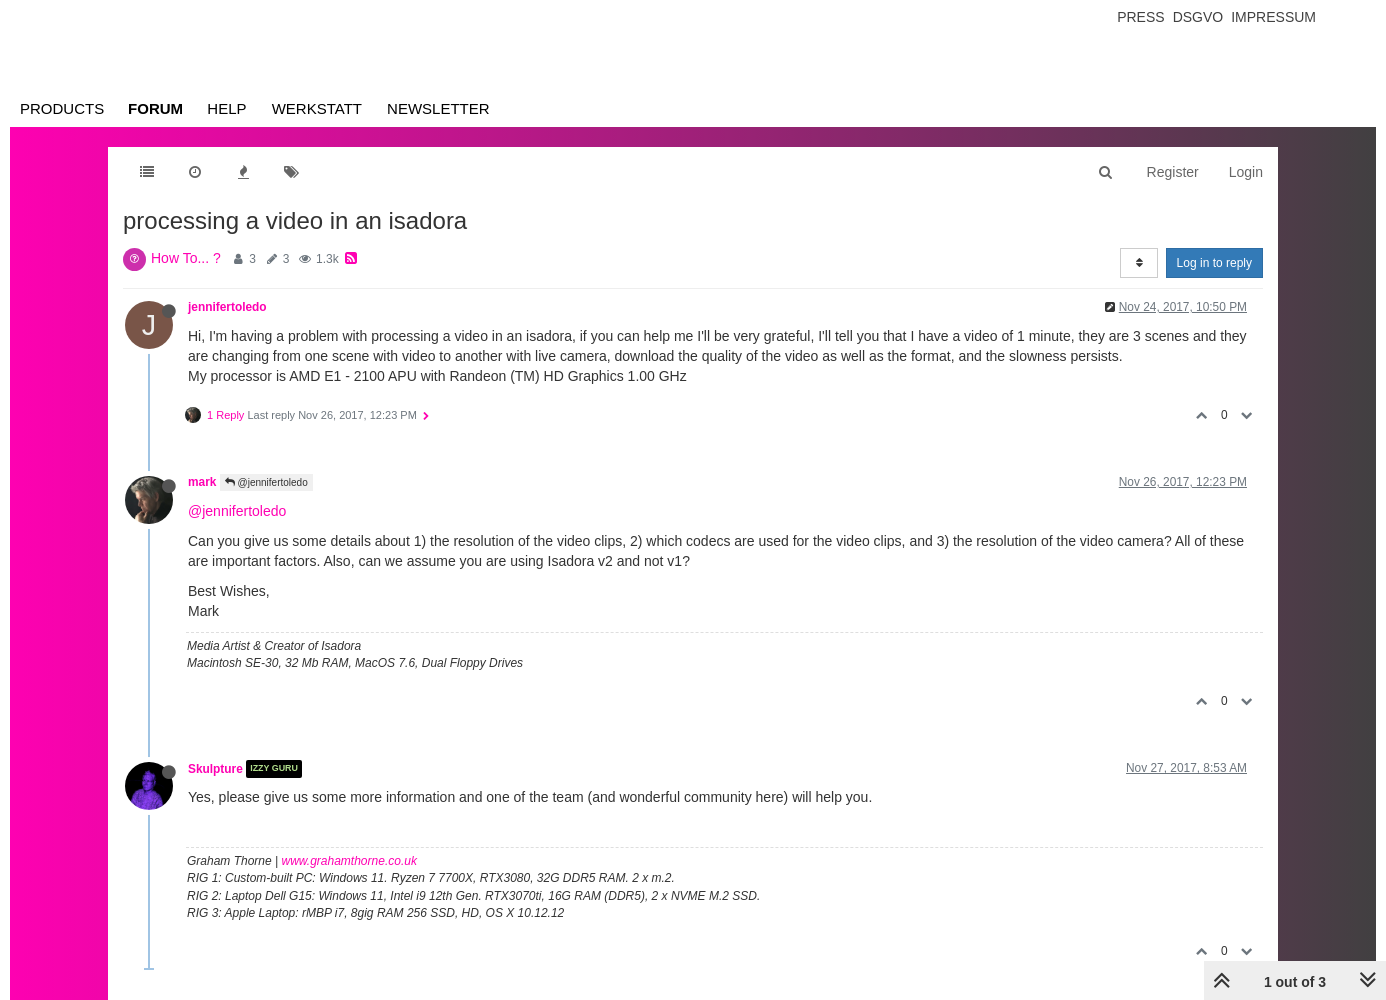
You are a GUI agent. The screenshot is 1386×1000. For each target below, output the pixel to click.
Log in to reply (1214, 263)
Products (62, 108)
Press (1140, 17)
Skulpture (215, 769)
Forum (155, 108)
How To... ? (186, 258)
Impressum (1273, 17)
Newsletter (438, 108)
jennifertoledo (227, 307)
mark (202, 482)
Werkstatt (317, 108)
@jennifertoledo (266, 482)
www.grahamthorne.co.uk (349, 861)
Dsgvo (1198, 17)
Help (226, 108)
